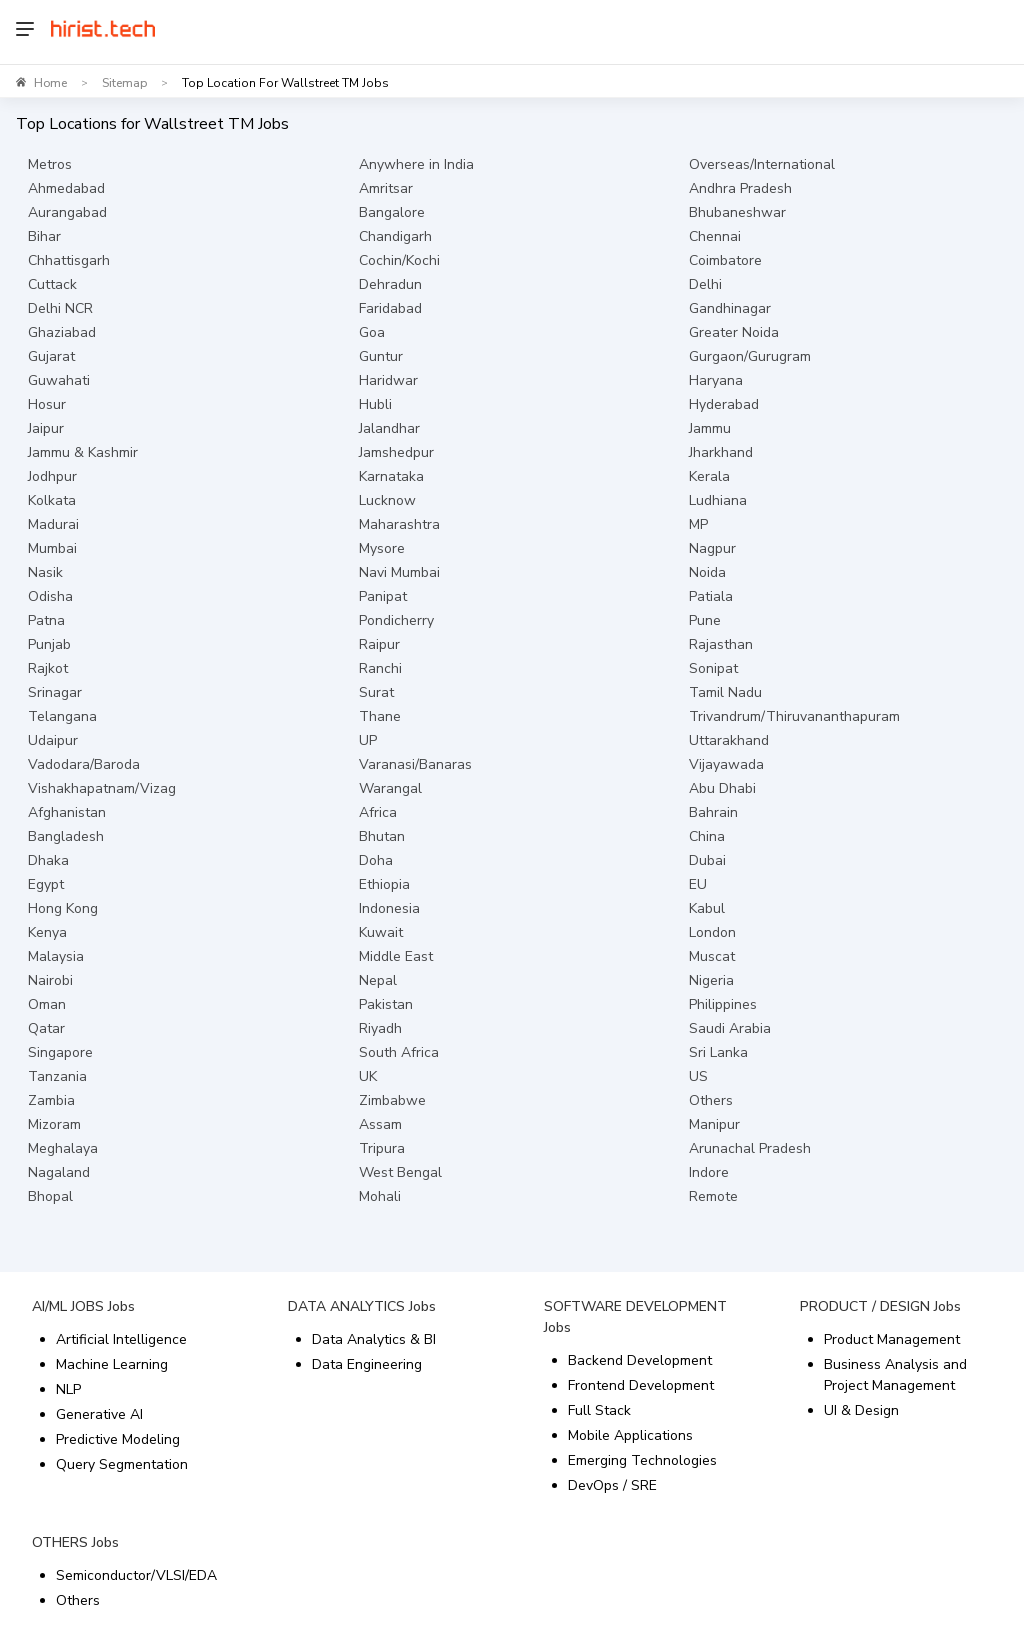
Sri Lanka (718, 1052)
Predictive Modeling (118, 1439)
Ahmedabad (66, 188)
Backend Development (640, 1360)
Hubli (375, 404)
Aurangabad (67, 212)
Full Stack (599, 1410)
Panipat (383, 596)
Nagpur (712, 548)
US (698, 1076)
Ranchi (380, 668)
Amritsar (386, 188)
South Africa (399, 1052)
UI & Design (861, 1410)
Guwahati (59, 380)
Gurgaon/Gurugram (750, 356)
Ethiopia (384, 884)
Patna (46, 620)
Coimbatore (725, 260)
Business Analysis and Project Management (895, 1375)
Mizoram (54, 1124)
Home (50, 83)
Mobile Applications (630, 1435)
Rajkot (48, 668)
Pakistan (386, 1004)
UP (368, 740)
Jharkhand (721, 452)
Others (711, 1100)
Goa (372, 332)
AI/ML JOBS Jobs (83, 1306)
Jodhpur (52, 476)
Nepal (378, 980)
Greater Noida (734, 332)
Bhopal (50, 1196)
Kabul (707, 908)
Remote (713, 1196)
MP (698, 524)
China (707, 836)
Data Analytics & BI (374, 1339)
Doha (376, 860)
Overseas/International (762, 164)
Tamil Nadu (725, 692)
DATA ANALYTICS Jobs (362, 1306)
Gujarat (51, 356)
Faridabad (390, 308)
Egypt (46, 884)
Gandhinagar (730, 308)
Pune (705, 620)
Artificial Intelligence (121, 1339)
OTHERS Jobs (75, 1542)
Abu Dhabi (722, 788)
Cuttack (52, 284)
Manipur (714, 1124)
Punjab (49, 644)
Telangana (62, 716)
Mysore (382, 548)
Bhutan (382, 836)
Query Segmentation (122, 1464)
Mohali (380, 1196)
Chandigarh (395, 236)
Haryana (716, 380)
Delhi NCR (60, 308)
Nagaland (59, 1172)
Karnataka (391, 476)
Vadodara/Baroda (84, 764)
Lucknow (387, 500)
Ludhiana (718, 500)
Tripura (382, 1148)
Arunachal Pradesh (750, 1148)
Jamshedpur (396, 452)
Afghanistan (67, 812)
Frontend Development (641, 1385)
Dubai (707, 860)
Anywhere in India (416, 164)
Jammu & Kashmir (83, 452)
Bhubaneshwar (737, 212)
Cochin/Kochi (399, 260)
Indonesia (389, 908)
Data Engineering (367, 1364)
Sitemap (124, 83)
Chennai (715, 236)
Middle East (396, 956)
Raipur (379, 644)
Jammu (710, 428)
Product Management (892, 1339)
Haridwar (388, 380)
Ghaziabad (62, 332)
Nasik (45, 572)
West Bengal (400, 1172)
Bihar (44, 236)
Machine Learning (112, 1364)
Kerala (709, 476)
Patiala (711, 596)
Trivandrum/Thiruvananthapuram (794, 716)
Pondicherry (396, 620)
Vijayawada (726, 764)
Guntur (381, 356)
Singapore (60, 1052)
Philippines (723, 1004)
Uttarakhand (729, 740)
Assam (380, 1124)
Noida (707, 572)
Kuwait (381, 932)
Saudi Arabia (730, 1028)
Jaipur (46, 428)
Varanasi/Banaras (415, 764)
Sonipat (713, 668)
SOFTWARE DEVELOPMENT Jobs (635, 1317)
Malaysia (56, 956)
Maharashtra (399, 524)
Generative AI (99, 1414)
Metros (50, 164)
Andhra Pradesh (740, 188)
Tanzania (57, 1076)
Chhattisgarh (69, 260)
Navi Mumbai (399, 572)
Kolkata (52, 500)
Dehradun (390, 284)
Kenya (47, 932)
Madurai (53, 524)
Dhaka (48, 860)
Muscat (712, 956)
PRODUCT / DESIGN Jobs (880, 1306)
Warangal (390, 788)
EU (698, 884)
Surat (376, 692)
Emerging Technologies (642, 1460)
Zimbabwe (392, 1100)
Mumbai (52, 548)
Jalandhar (389, 428)
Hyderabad (724, 404)
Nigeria (711, 980)
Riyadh (380, 1028)
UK (368, 1076)
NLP (68, 1389)
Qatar (46, 1028)
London (712, 932)
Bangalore (392, 212)
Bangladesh (66, 836)
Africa (378, 812)
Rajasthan (721, 644)
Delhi (705, 284)
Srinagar (55, 692)
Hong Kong (63, 908)
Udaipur (53, 740)
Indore (709, 1172)
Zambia (51, 1100)
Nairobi (50, 980)
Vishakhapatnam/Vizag (102, 788)
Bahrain (713, 812)
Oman (47, 1004)
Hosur (47, 404)
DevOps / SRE (612, 1485)
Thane (380, 716)
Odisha (50, 596)
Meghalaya (63, 1148)
